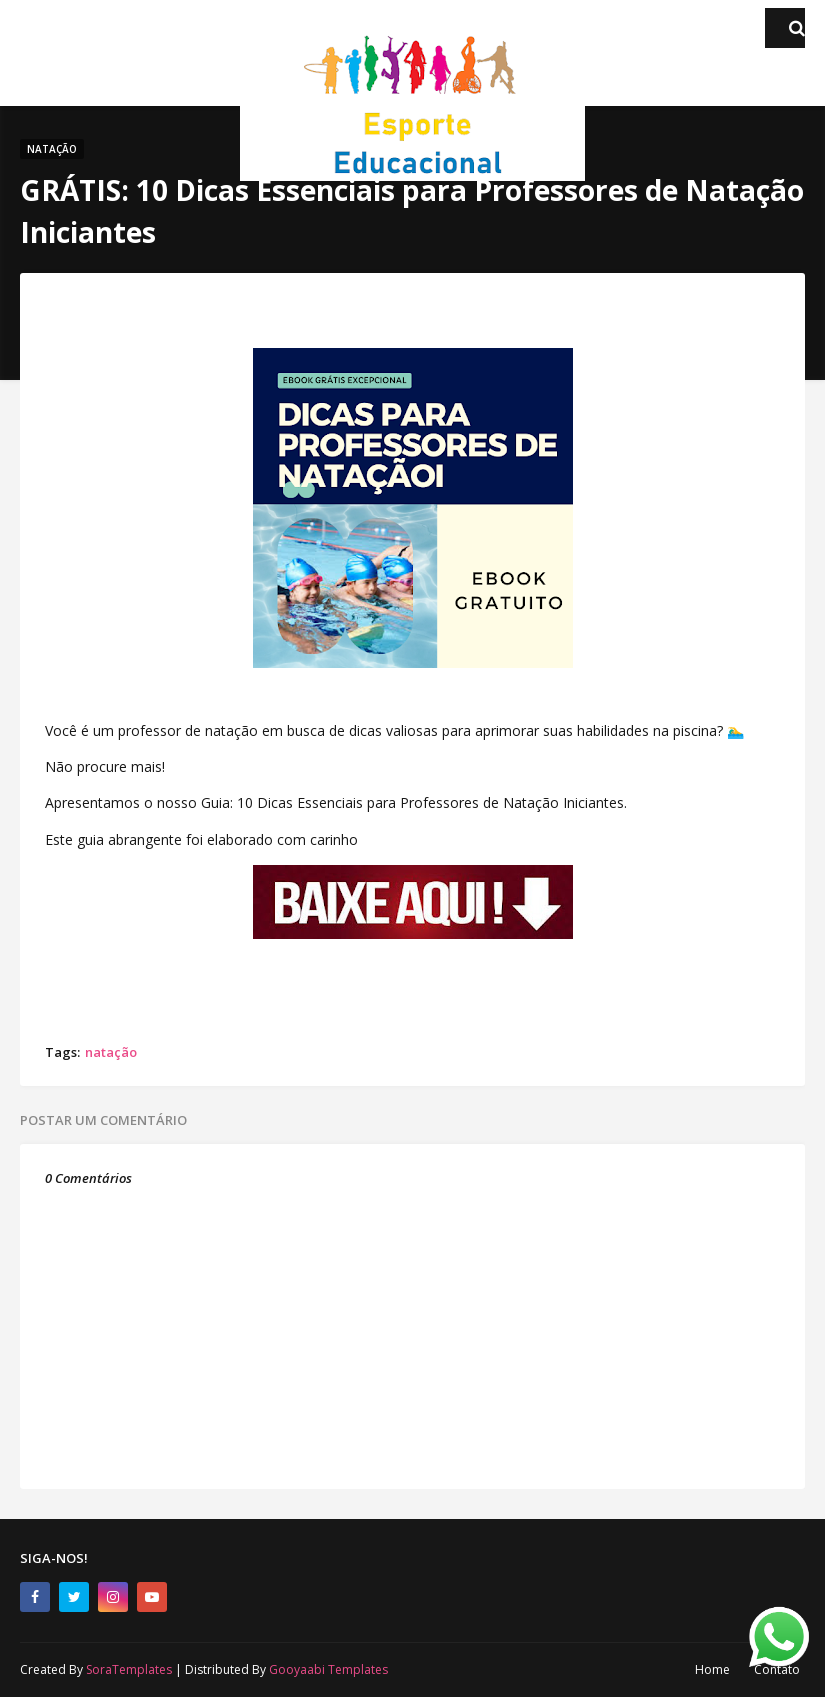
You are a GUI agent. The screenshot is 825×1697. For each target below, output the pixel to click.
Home (712, 1669)
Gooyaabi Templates (328, 1669)
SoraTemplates (129, 1669)
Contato (777, 1669)
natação (111, 1052)
